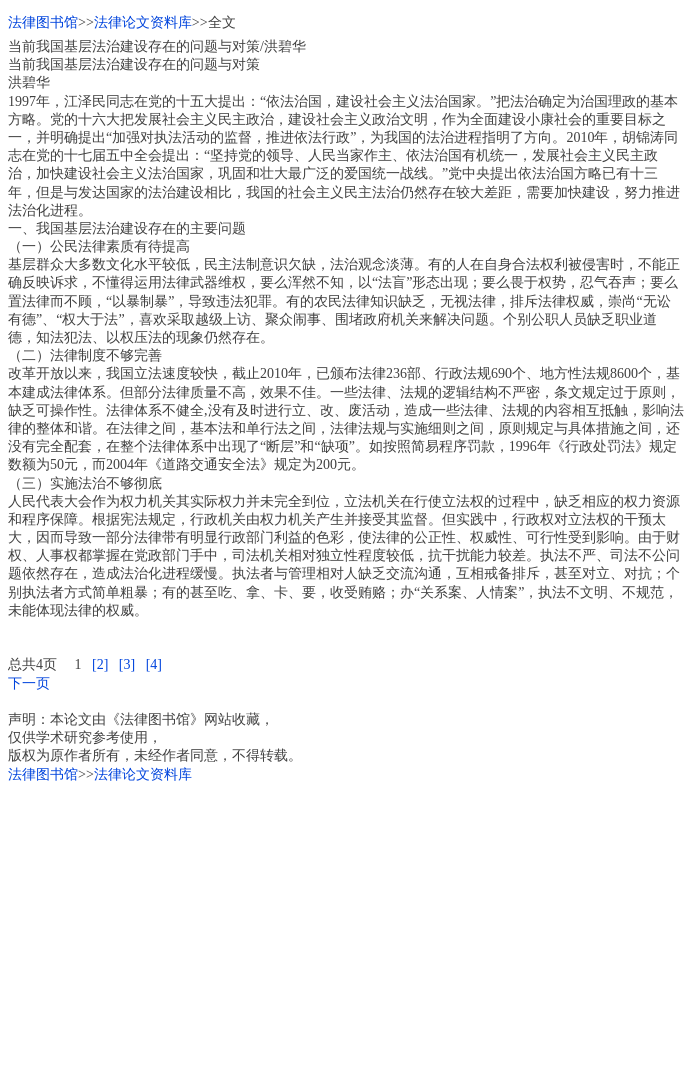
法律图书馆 (43, 22)
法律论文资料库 (143, 22)
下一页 (29, 683)
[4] (154, 664)
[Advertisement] (346, 924)
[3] (127, 664)
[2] (100, 664)
